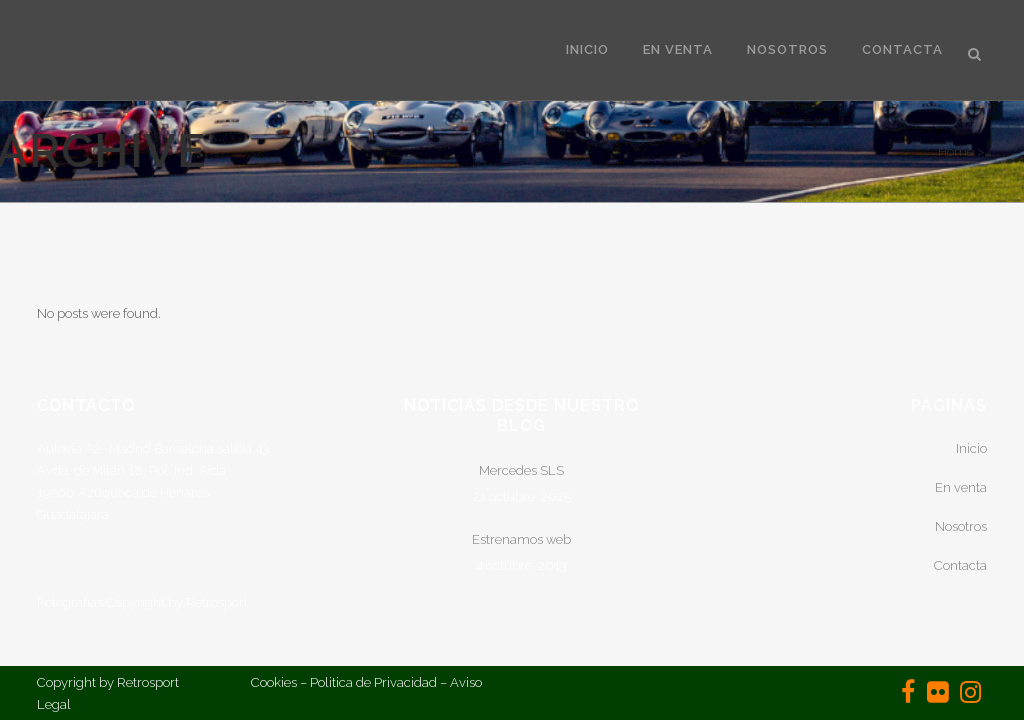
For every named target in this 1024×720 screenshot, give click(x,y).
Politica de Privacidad (373, 682)
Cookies (274, 682)
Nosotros (961, 526)
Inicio (971, 448)
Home (956, 151)
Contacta (960, 565)
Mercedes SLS (521, 470)
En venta (961, 487)
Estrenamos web (521, 539)
